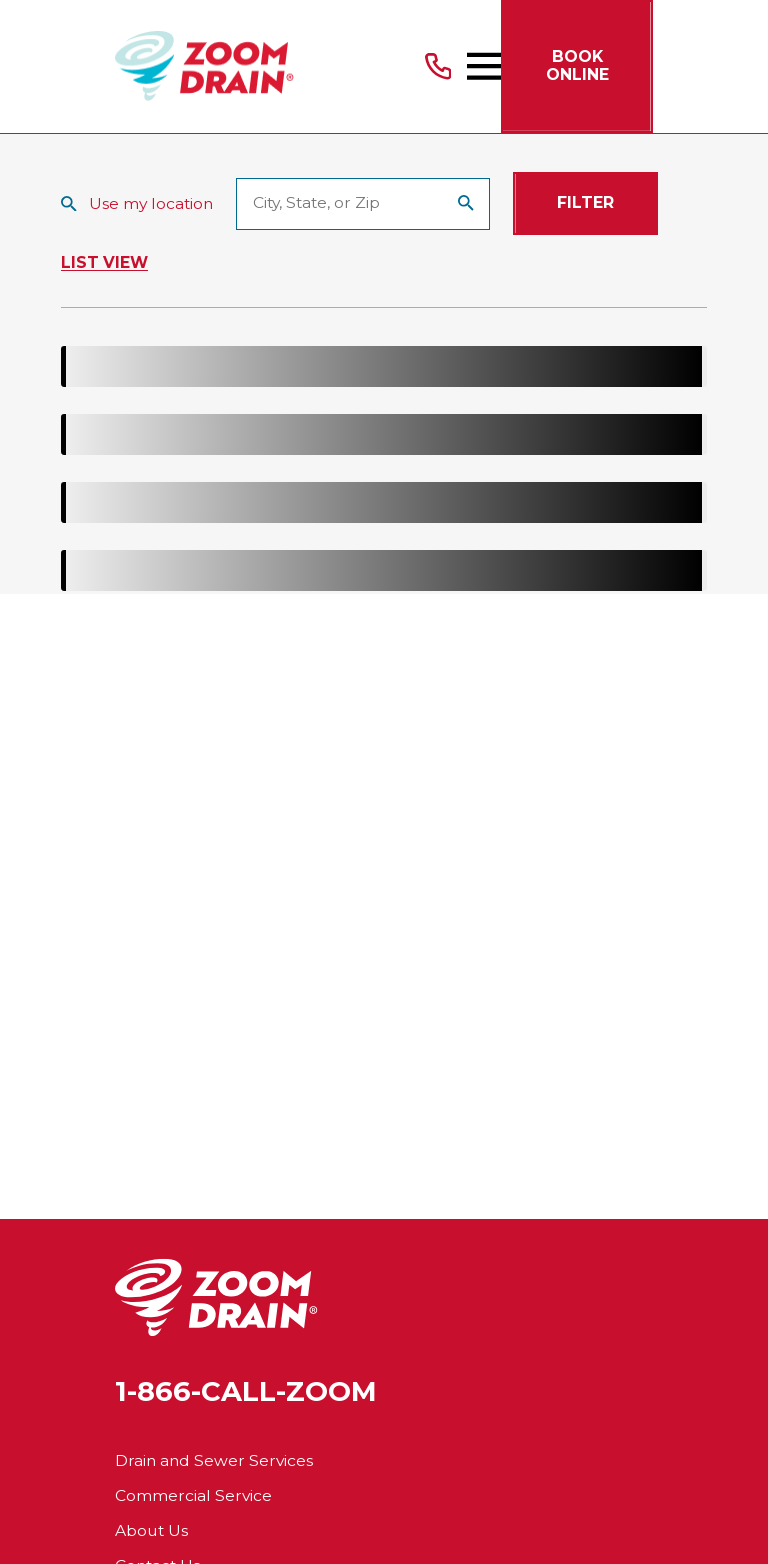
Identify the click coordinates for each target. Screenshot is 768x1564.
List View (104, 262)
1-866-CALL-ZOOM (246, 1391)
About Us (151, 1530)
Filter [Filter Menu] (585, 202)
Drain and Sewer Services (214, 1460)
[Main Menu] (484, 66)
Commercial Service (193, 1495)
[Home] (204, 66)
